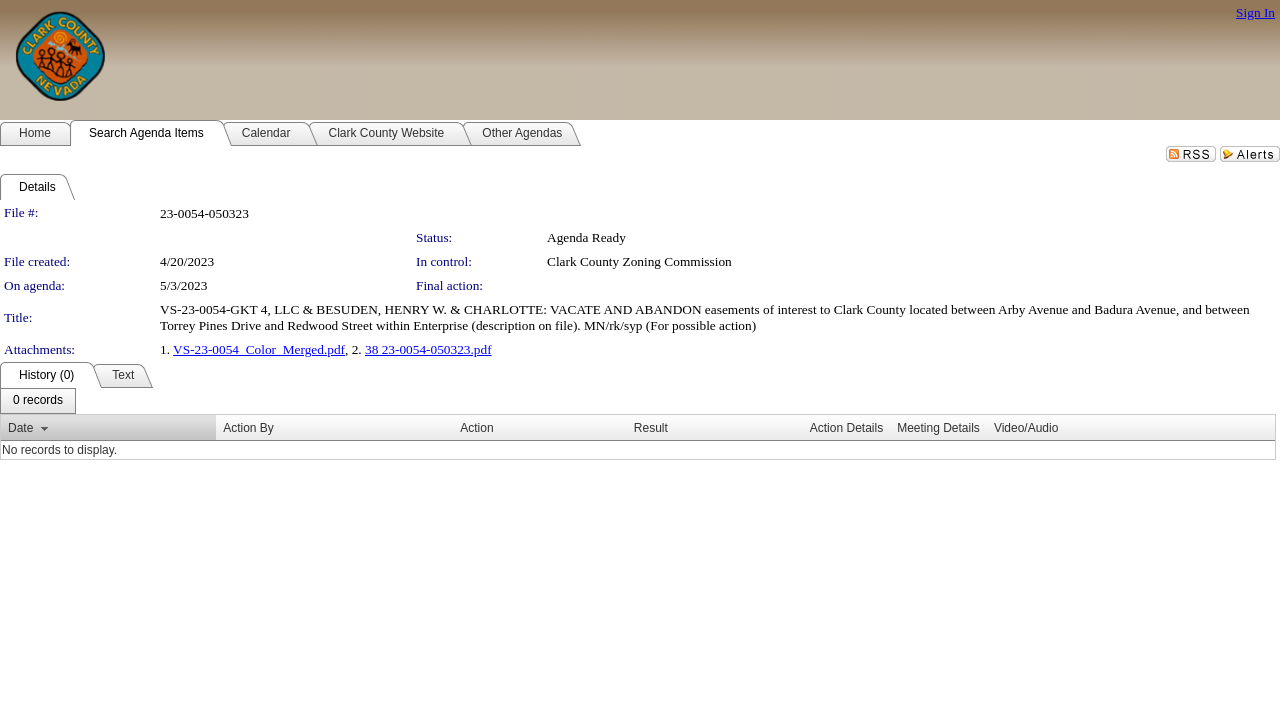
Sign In (1255, 12)
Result (651, 428)
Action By (248, 428)
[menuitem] (38, 401)
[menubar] (38, 401)
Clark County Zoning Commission (639, 261)
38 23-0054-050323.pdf (428, 349)
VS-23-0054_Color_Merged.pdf (259, 349)
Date (20, 428)
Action (476, 428)
